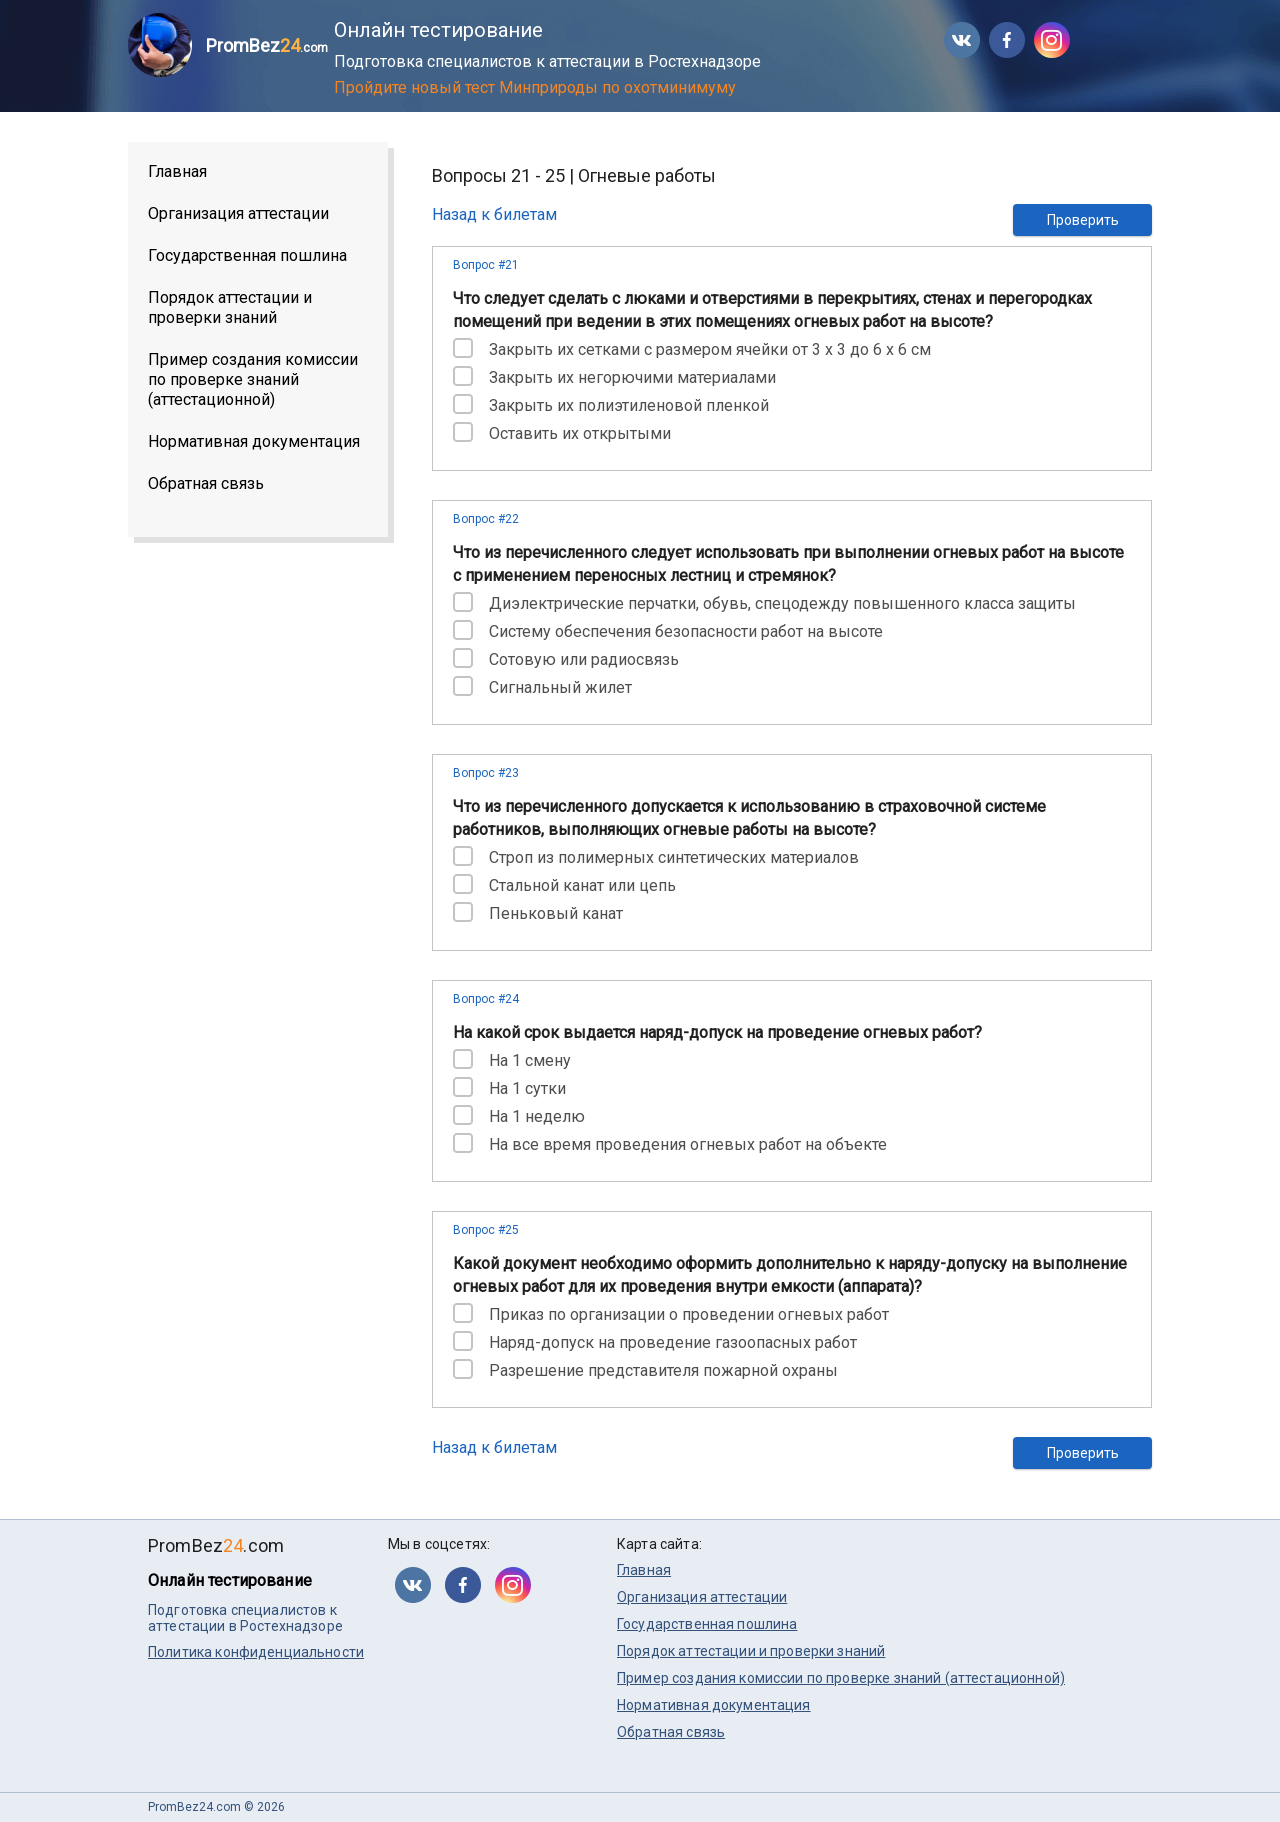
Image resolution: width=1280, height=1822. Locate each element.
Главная (177, 171)
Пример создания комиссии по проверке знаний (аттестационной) (253, 379)
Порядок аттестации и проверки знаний (230, 307)
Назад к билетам (494, 214)
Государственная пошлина (247, 255)
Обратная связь (206, 483)
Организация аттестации (238, 213)
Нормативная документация (254, 441)
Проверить (1083, 220)
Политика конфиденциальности (256, 1652)
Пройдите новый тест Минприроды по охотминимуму (535, 87)
